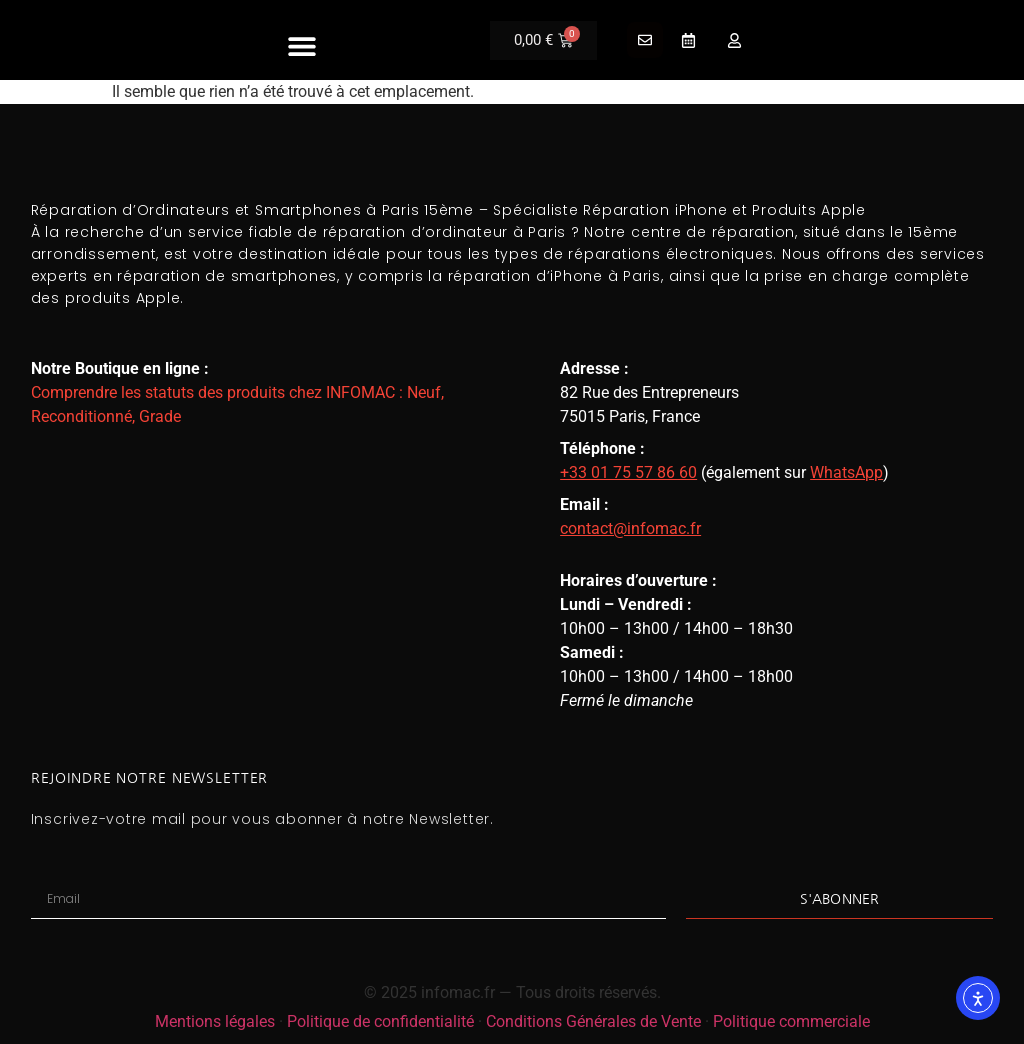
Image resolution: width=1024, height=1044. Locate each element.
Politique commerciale (791, 1021)
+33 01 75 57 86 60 (628, 472)
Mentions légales (215, 1021)
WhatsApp (846, 472)
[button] (302, 45)
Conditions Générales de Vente (593, 1021)
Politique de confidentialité (380, 1021)
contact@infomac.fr (630, 528)
